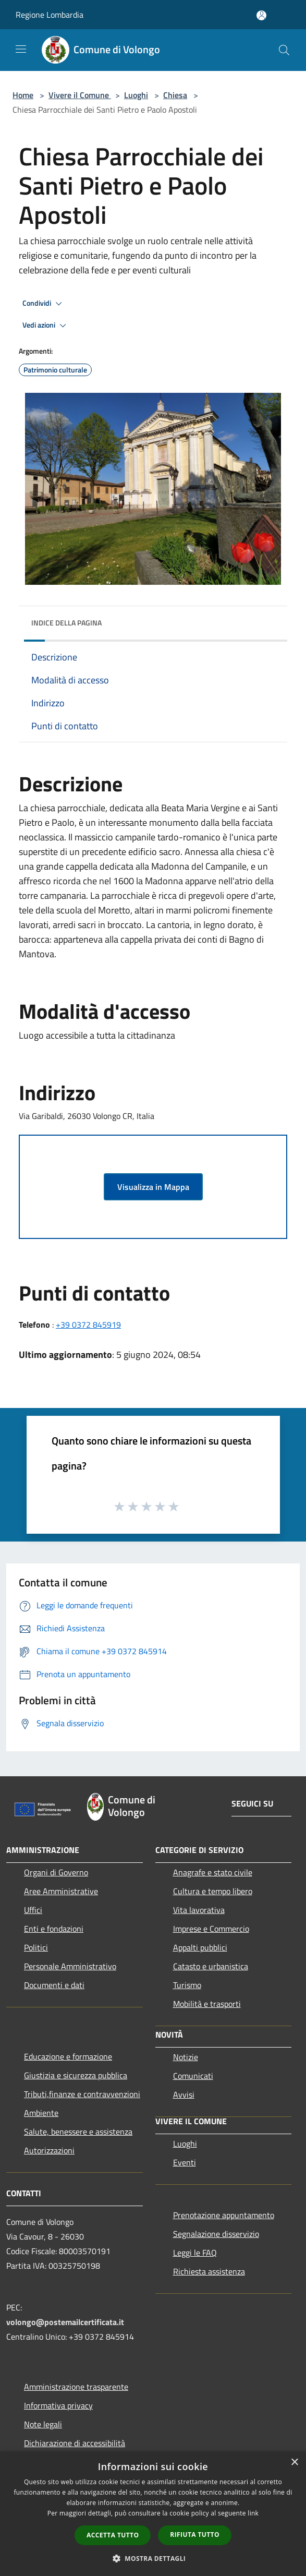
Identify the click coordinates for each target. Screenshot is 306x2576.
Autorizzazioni (49, 2150)
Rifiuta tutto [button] (194, 2534)
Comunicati (193, 2075)
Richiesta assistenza (209, 2271)
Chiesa (175, 95)
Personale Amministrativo (70, 1966)
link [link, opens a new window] (253, 2513)
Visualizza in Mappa (153, 1187)
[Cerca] (284, 50)
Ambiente (41, 2112)
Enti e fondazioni (53, 1928)
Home (23, 95)
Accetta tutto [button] (113, 2535)
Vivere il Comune (79, 95)
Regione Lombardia (49, 14)
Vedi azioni (45, 325)
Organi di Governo (56, 1872)
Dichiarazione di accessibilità (74, 2443)
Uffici (33, 1910)
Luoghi (136, 95)
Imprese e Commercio (211, 1928)
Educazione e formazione (68, 2056)
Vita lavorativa (199, 1910)
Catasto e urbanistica (210, 1966)
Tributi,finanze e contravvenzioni (82, 2094)
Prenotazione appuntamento (223, 2215)
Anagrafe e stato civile (212, 1872)
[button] (153, 2558)
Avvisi (183, 2094)
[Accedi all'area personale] (261, 15)
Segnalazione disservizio (216, 2234)
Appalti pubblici (200, 1947)
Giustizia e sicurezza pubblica (75, 2075)
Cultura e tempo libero (212, 1891)
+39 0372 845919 (88, 1324)
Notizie (185, 2057)
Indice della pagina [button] (66, 622)
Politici (36, 1947)
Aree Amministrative (61, 1891)
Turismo (187, 1985)
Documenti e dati (54, 1985)
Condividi (43, 303)
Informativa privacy (58, 2405)
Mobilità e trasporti (207, 2003)
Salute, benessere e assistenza (78, 2131)
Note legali (43, 2424)
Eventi (184, 2162)
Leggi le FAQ (195, 2252)
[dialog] (153, 2513)
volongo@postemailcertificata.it (65, 2322)
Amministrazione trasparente (76, 2386)
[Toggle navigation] (21, 49)
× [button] (294, 2462)
